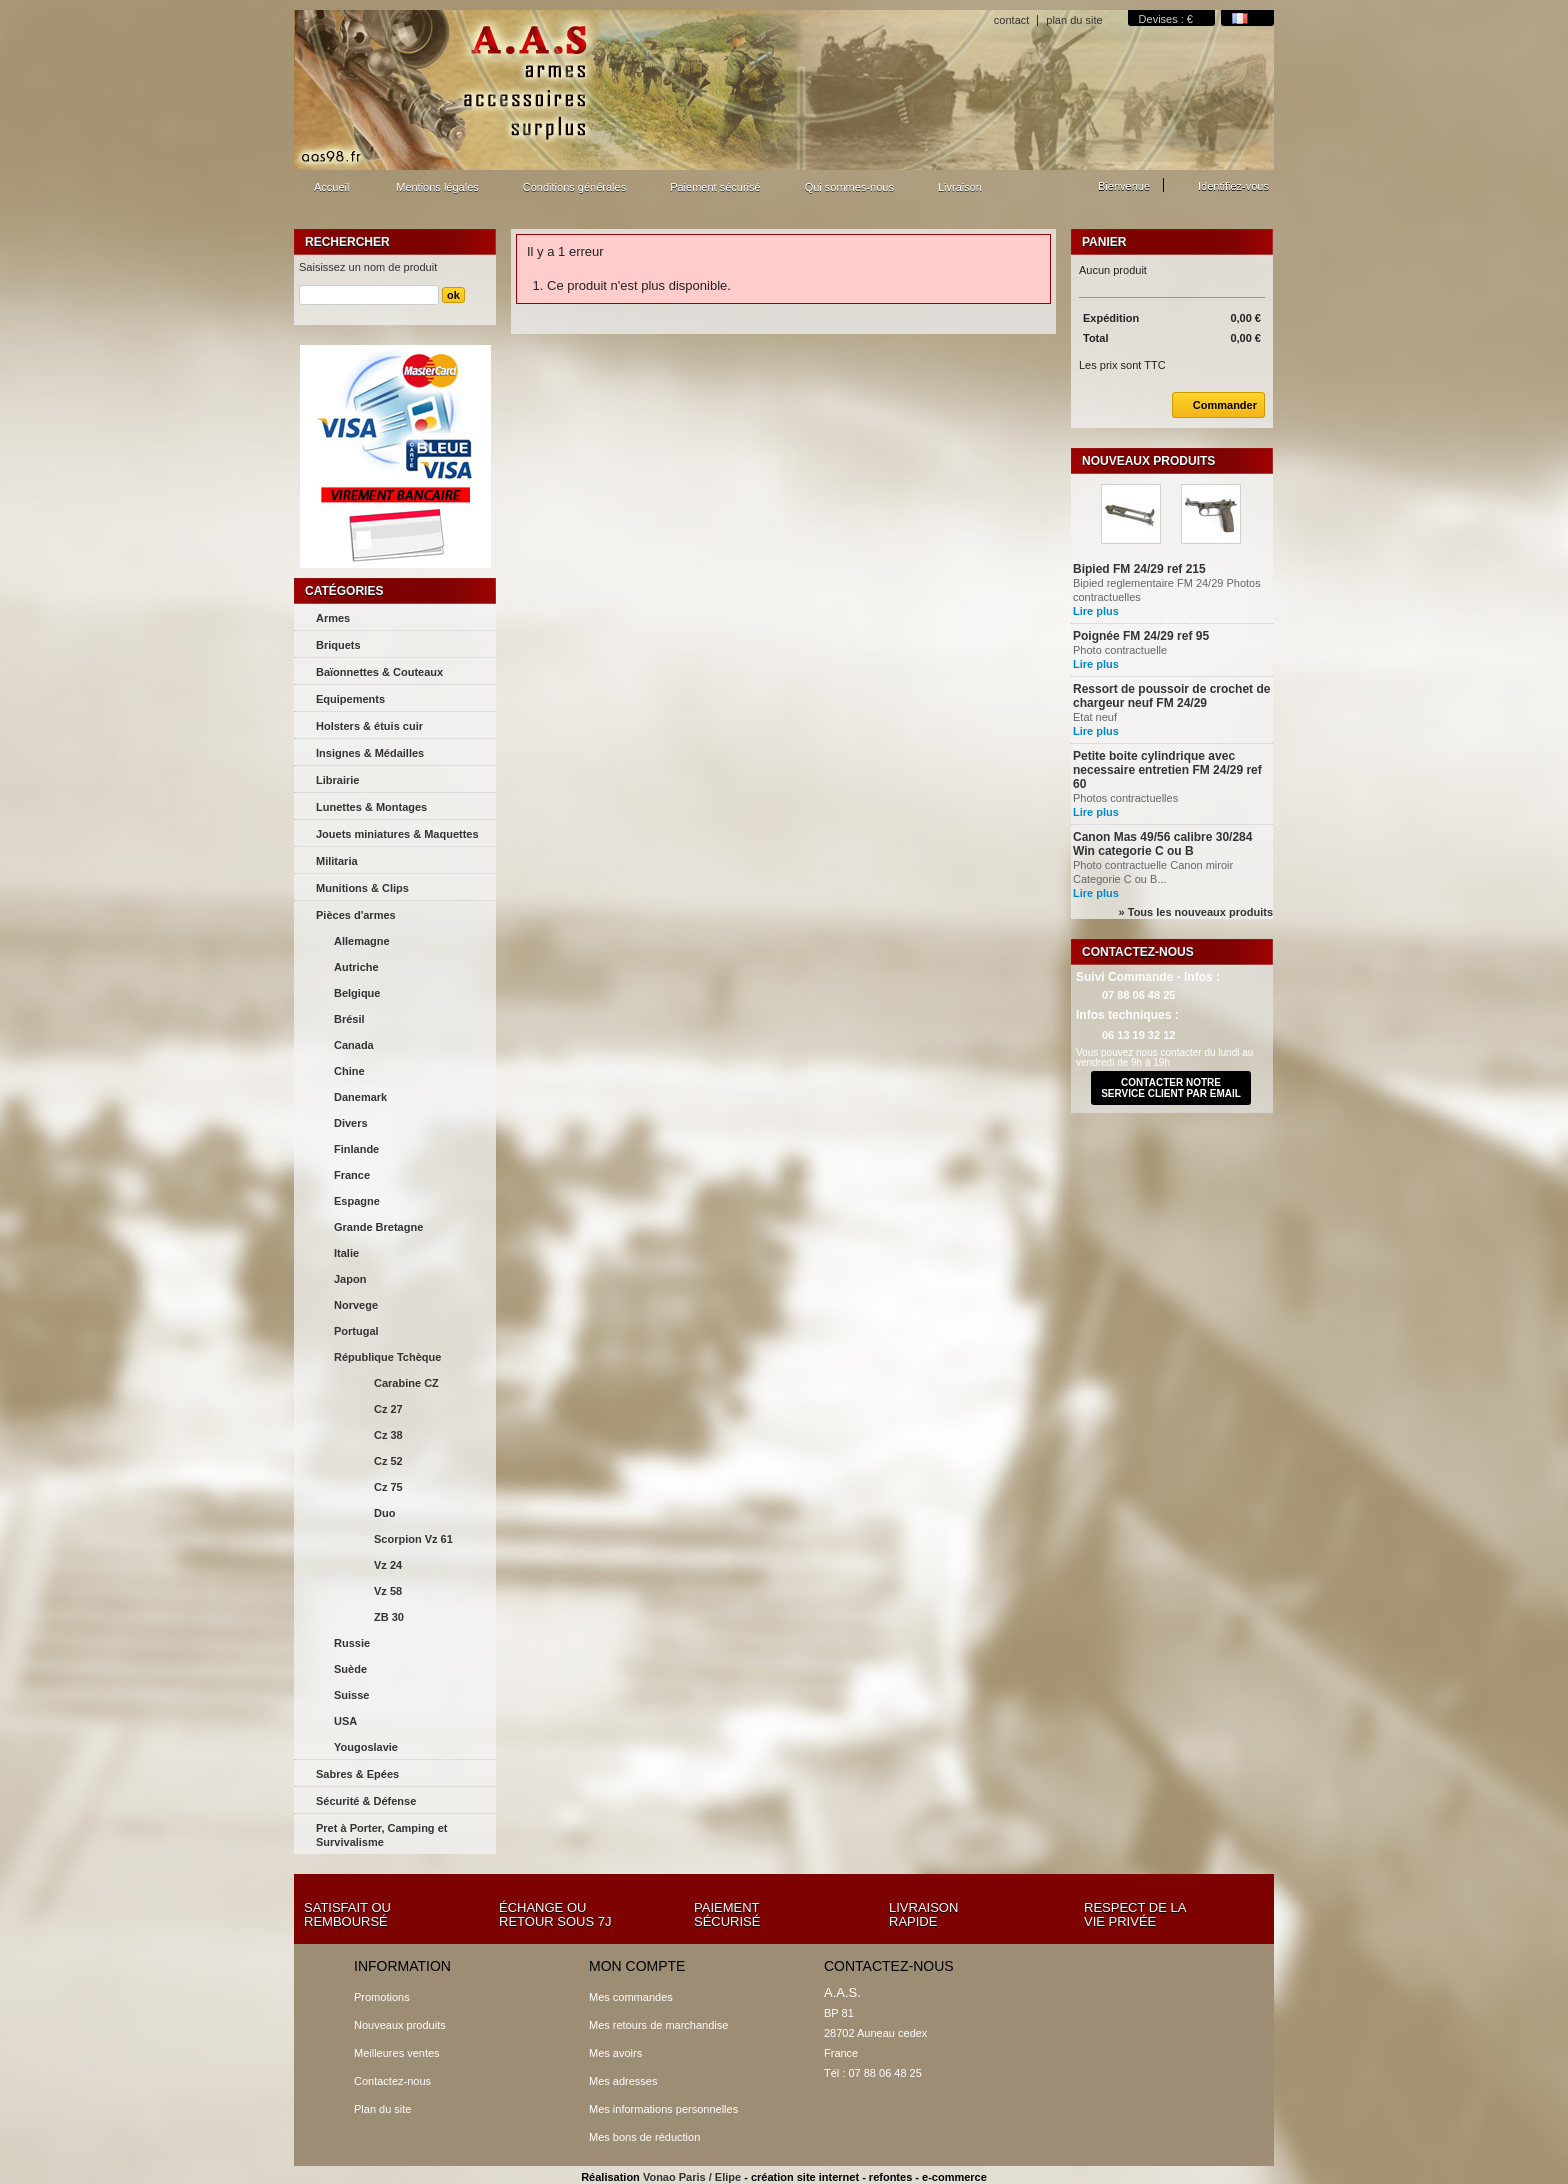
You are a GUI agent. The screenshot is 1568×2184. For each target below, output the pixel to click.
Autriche (356, 967)
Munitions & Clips (362, 888)
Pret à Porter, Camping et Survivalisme (381, 1835)
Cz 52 (388, 1461)
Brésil (349, 1019)
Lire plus (1096, 611)
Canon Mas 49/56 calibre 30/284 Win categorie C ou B (1162, 844)
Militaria (337, 861)
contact (1011, 20)
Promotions (382, 1997)
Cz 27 (388, 1409)
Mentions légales (437, 187)
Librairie (337, 780)
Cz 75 (388, 1487)
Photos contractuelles (1128, 798)
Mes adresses (623, 2081)
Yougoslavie (366, 1747)
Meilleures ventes (397, 2053)
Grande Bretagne (378, 1227)
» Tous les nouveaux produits (1196, 912)
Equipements (350, 699)
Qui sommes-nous (849, 187)
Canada (354, 1045)
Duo (384, 1513)
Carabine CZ (406, 1383)
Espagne (357, 1201)
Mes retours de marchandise (658, 2025)
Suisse (351, 1695)
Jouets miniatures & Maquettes (397, 834)
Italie (346, 1253)
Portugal (356, 1331)
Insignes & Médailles (370, 753)
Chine (349, 1071)
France (352, 1175)
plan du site (1074, 20)
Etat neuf (1102, 717)
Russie (352, 1643)
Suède (350, 1669)
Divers (351, 1123)
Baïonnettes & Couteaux (379, 672)
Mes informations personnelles (663, 2109)
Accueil (329, 192)
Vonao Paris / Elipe (692, 2177)
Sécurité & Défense (366, 1801)
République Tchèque (387, 1357)
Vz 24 (388, 1565)
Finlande (356, 1149)
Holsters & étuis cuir (369, 726)
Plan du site (382, 2109)
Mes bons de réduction (644, 2137)
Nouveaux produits (1148, 461)
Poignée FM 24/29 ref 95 (1141, 636)
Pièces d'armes (356, 915)
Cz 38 (388, 1435)
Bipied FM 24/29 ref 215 (1139, 569)
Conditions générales (574, 187)
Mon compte (637, 1966)
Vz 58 (388, 1591)
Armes (333, 618)
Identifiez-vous (1233, 186)
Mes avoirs (615, 2053)
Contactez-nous (392, 2081)
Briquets (338, 645)
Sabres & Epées (357, 1774)
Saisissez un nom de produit (368, 267)
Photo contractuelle (1127, 650)
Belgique (357, 993)
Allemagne (362, 941)
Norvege (356, 1305)
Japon (350, 1279)
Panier (1104, 242)
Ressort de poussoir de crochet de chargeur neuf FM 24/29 (1171, 696)
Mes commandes (631, 1997)
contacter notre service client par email (1171, 1088)
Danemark (360, 1097)
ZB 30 (389, 1617)
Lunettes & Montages (371, 807)
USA (345, 1721)
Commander (1214, 405)
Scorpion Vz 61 (413, 1539)
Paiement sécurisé (715, 187)
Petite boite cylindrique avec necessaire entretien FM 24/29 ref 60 (1167, 770)
